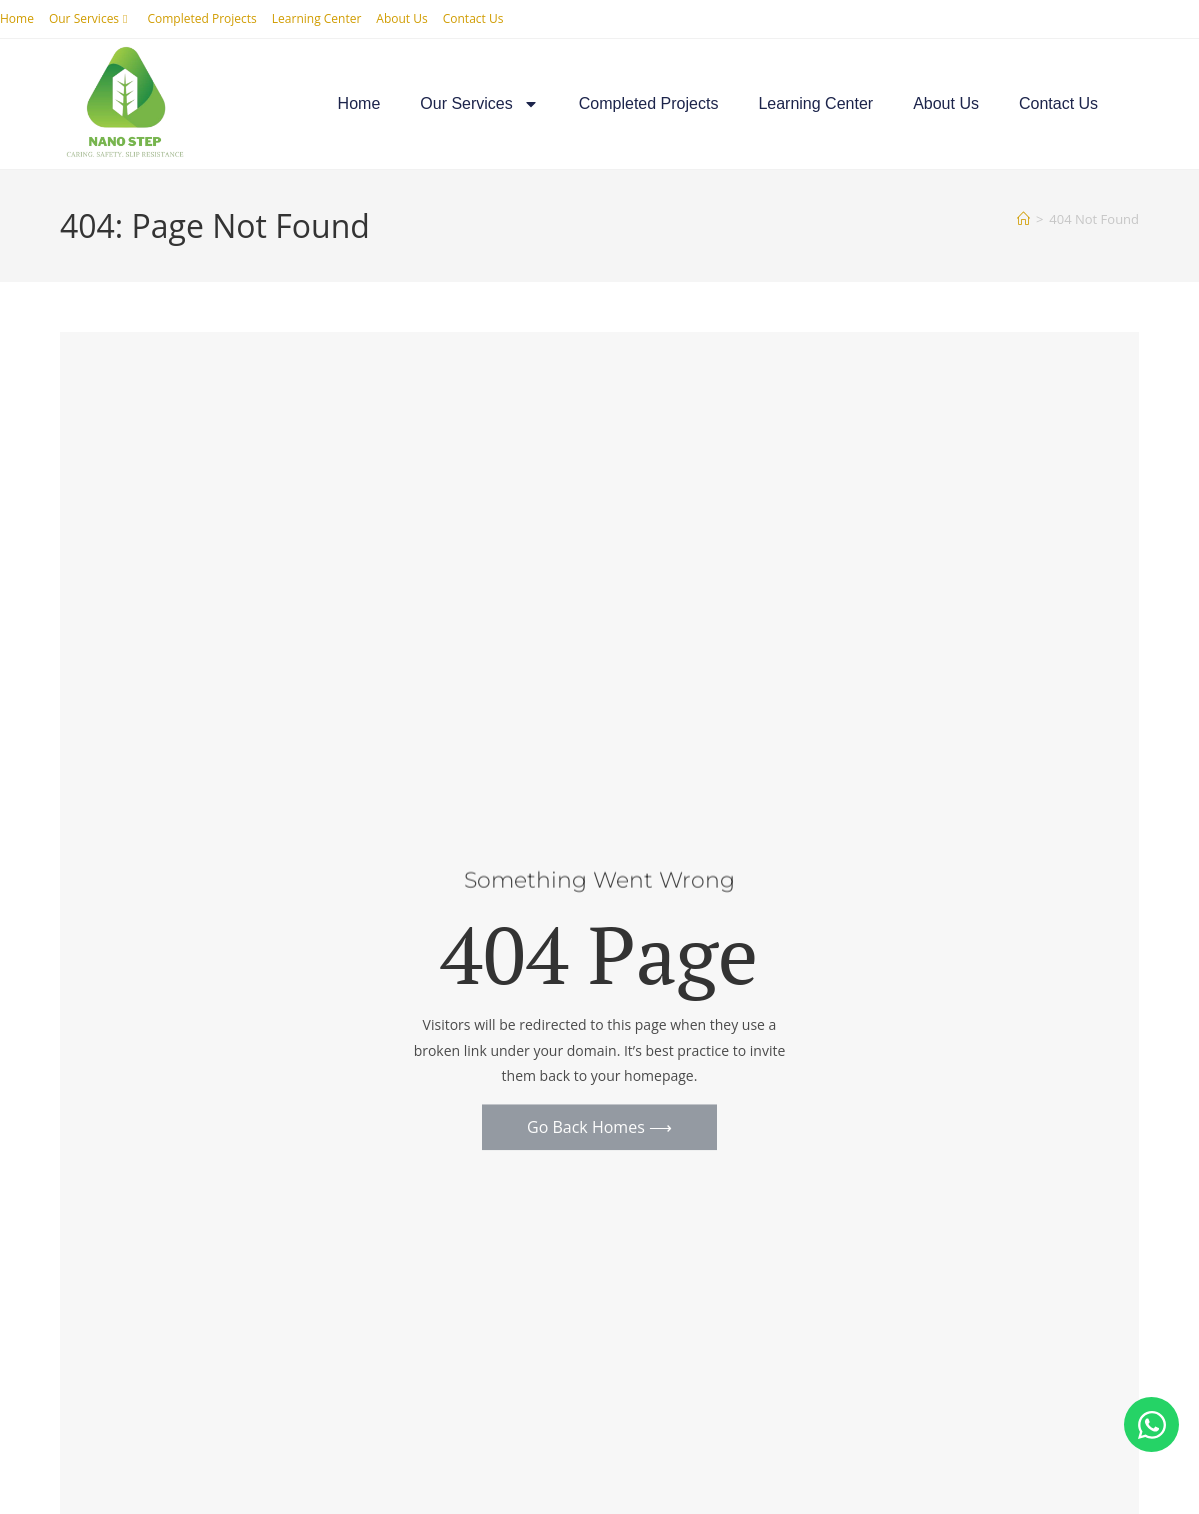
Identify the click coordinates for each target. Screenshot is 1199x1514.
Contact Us (473, 18)
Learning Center (317, 18)
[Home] (1023, 219)
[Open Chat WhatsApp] (1151, 1424)
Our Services (91, 18)
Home (17, 18)
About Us (401, 18)
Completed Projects (201, 18)
